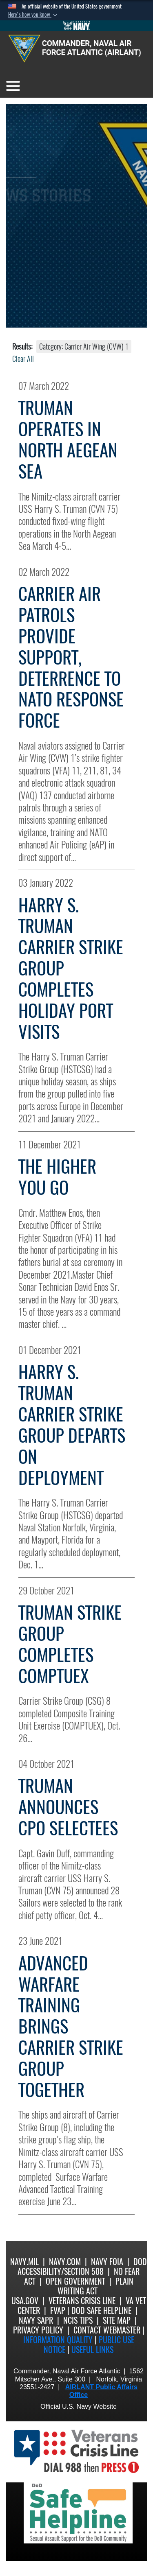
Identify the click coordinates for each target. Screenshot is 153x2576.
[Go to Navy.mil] (76, 25)
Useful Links (92, 2349)
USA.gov (24, 2300)
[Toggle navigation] (13, 86)
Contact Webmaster (106, 2330)
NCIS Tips (78, 2320)
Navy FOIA (107, 2261)
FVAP (57, 2310)
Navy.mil (24, 2261)
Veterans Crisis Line (82, 2300)
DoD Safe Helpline (101, 2310)
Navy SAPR (36, 2320)
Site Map (117, 2320)
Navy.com (65, 2261)
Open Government (75, 2281)
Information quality (58, 2339)
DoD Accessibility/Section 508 (82, 2266)
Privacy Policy (38, 2330)
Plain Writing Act (95, 2286)
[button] (33, 15)
